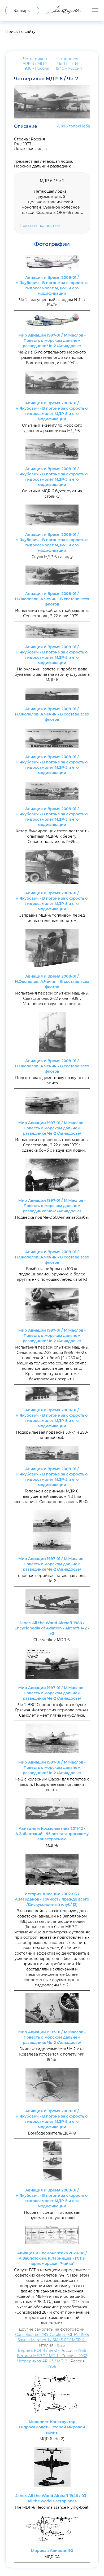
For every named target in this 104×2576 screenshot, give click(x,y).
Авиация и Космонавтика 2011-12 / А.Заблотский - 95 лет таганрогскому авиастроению (52, 1833)
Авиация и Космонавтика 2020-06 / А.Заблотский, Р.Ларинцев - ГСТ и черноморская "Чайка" (52, 2258)
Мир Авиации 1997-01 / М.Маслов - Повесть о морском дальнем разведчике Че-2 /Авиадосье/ (52, 340)
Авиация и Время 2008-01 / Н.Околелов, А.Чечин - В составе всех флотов (52, 599)
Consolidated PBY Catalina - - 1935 (52, 2334)
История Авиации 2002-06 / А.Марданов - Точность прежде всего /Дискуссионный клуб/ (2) (52, 1899)
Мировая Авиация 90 (52, 2550)
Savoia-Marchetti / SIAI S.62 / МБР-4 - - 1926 (52, 2343)
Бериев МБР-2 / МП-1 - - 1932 (52, 2355)
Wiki (61, 126)
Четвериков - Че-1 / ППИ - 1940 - (69, 63)
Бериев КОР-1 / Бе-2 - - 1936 (52, 2350)
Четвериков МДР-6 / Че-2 (46, 78)
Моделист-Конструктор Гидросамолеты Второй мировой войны (52, 2427)
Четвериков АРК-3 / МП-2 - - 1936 (52, 2364)
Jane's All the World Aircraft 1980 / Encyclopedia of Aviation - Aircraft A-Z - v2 (52, 1628)
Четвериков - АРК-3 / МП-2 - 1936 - (36, 63)
